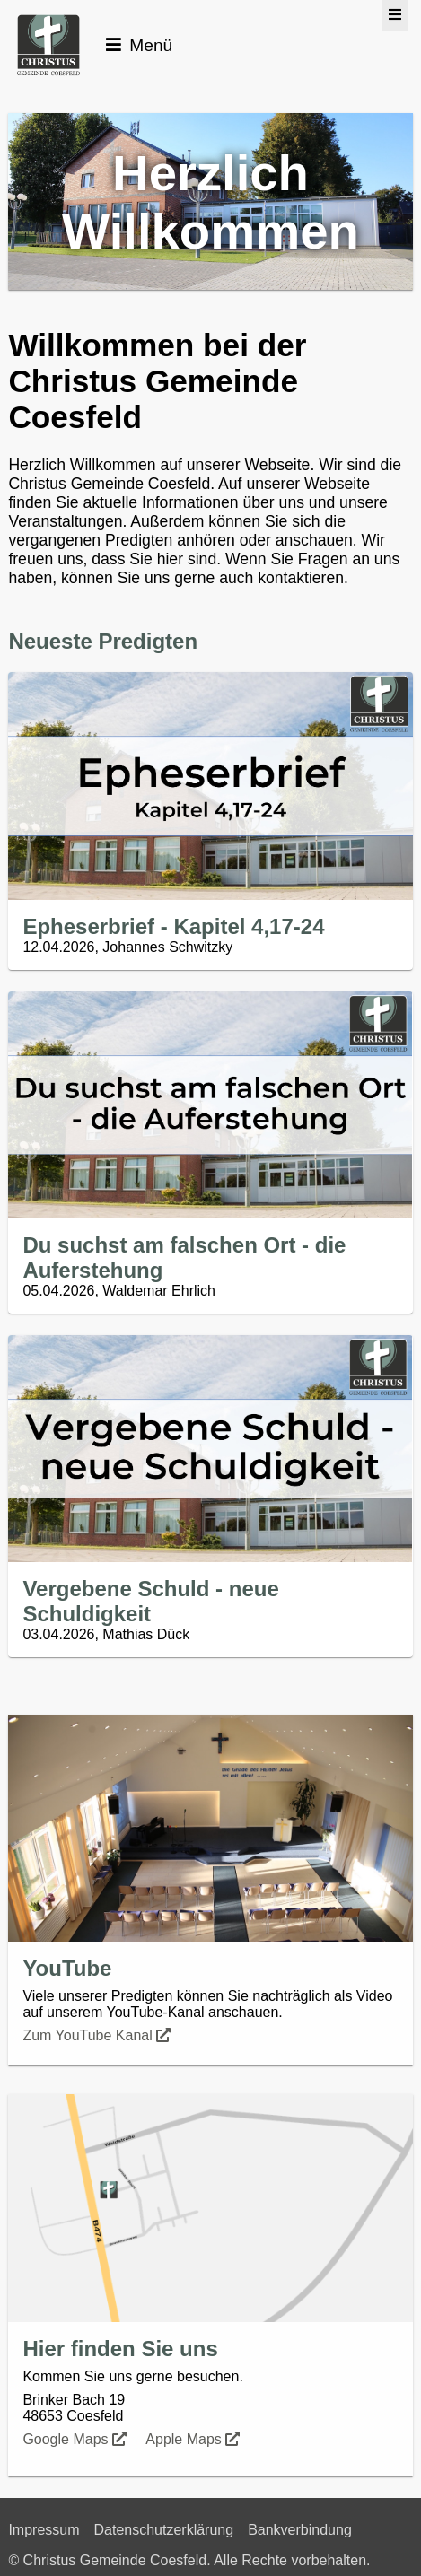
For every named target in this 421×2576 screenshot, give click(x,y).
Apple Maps (194, 2439)
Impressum (43, 2529)
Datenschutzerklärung (164, 2529)
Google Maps (76, 2439)
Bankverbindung (300, 2529)
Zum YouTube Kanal (98, 2035)
